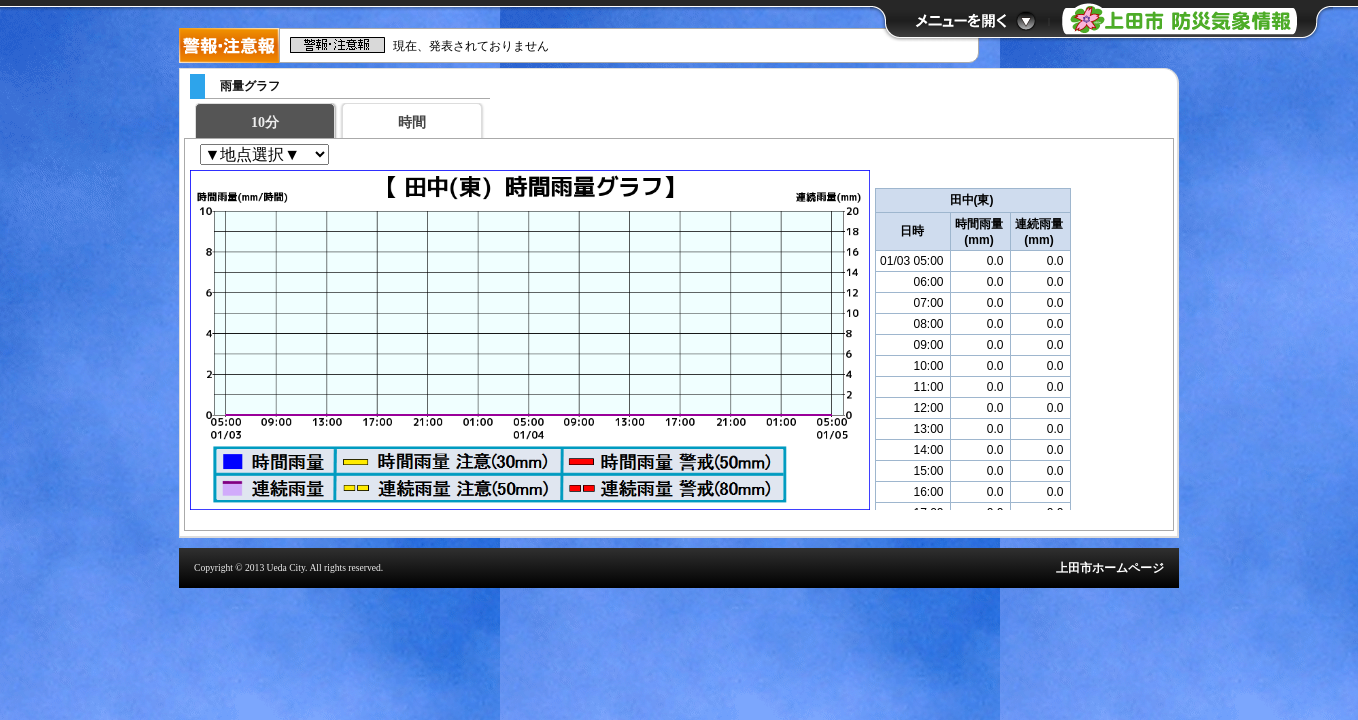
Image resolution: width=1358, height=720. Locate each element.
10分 (265, 122)
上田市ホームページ (1110, 568)
